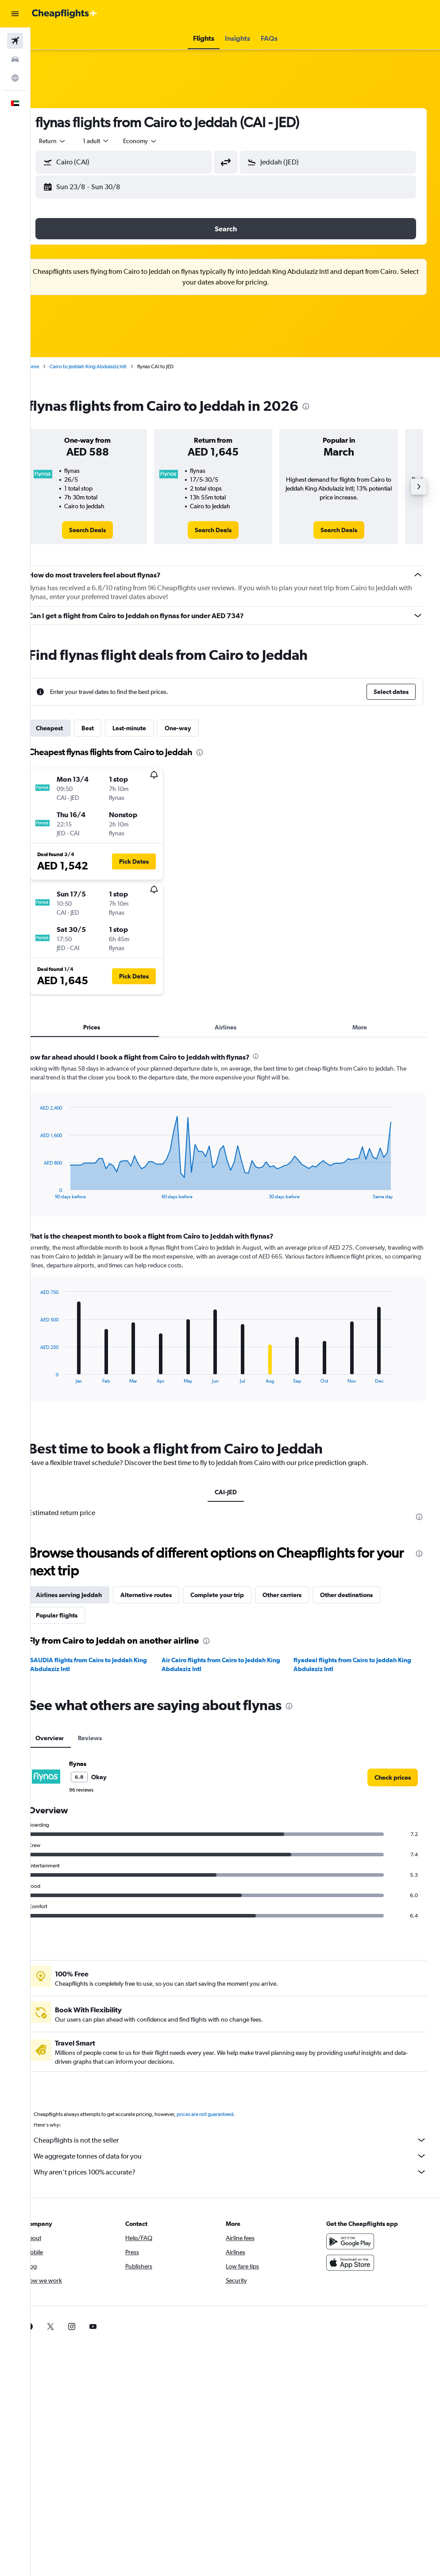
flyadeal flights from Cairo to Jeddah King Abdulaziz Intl (358, 1664)
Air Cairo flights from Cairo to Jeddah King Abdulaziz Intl (233, 1664)
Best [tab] (106, 728)
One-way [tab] (197, 728)
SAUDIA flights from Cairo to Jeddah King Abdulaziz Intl (107, 1664)
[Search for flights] (15, 41)
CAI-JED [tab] (235, 1492)
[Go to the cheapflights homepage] (64, 13)
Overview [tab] (68, 1738)
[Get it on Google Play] (355, 2241)
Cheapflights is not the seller (240, 2140)
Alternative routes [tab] (165, 1594)
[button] (15, 13)
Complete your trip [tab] (236, 1594)
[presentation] (325, 406)
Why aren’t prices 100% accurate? (240, 2172)
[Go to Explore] (15, 78)
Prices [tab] (107, 1027)
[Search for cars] (15, 59)
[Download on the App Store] (355, 2263)
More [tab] (362, 1027)
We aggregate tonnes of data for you (240, 2156)
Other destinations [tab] (365, 1594)
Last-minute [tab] (148, 728)
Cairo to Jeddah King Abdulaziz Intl (107, 366)
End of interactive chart (54, 1192)
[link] (103, 530)
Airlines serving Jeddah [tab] (88, 1594)
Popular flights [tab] (75, 1615)
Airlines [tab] (235, 1027)
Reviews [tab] (109, 1738)
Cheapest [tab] (68, 728)
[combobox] (159, 140)
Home (51, 366)
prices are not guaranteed (224, 2114)
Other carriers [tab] (301, 1594)
